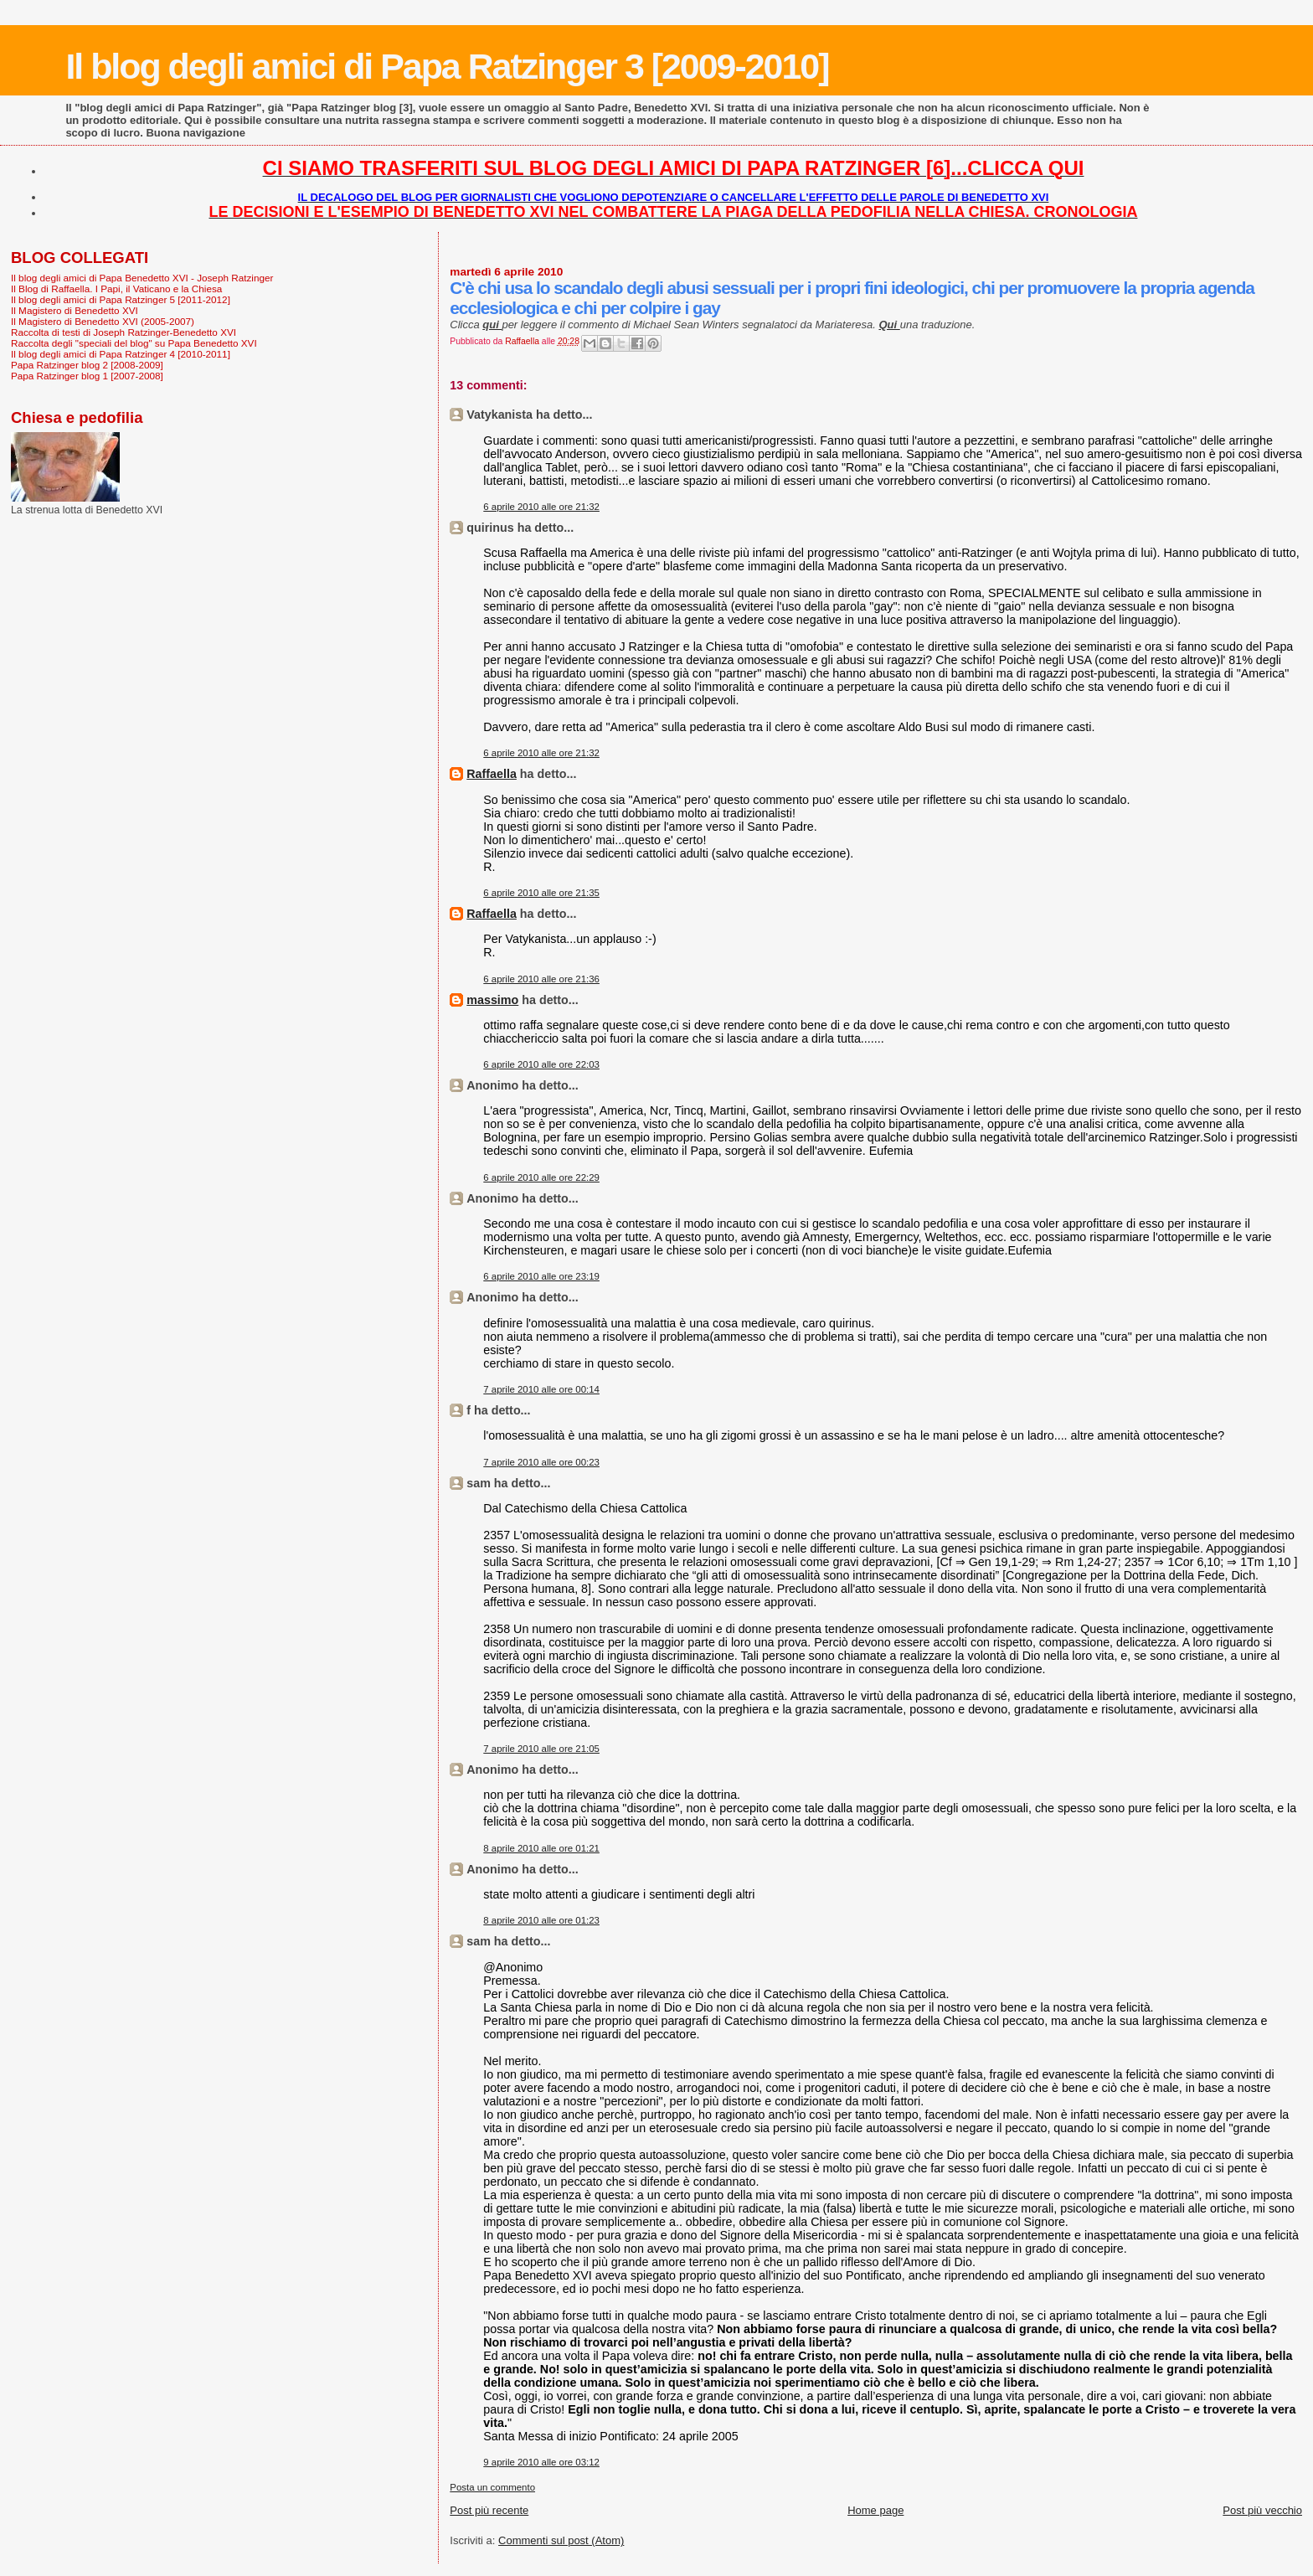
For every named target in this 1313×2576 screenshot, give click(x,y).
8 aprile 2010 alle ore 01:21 (541, 1848)
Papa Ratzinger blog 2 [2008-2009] (87, 364)
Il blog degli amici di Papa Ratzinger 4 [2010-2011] (120, 353)
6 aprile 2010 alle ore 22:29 (541, 1177)
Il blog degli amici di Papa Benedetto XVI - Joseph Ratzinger (142, 277)
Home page (875, 2510)
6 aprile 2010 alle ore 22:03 (541, 1064)
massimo (492, 1000)
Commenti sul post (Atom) (561, 2540)
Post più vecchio (1262, 2510)
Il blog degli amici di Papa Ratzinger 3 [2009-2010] (446, 66)
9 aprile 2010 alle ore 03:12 (541, 2462)
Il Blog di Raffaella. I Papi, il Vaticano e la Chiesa (116, 288)
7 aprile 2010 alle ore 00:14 (541, 1389)
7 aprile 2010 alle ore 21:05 (541, 1749)
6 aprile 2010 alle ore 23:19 (541, 1276)
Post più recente (489, 2510)
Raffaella (491, 774)
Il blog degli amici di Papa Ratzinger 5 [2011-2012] (120, 299)
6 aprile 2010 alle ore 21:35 (541, 893)
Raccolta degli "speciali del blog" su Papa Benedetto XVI (134, 342)
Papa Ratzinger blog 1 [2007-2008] (87, 375)
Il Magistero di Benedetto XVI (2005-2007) (102, 321)
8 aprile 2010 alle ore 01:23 (541, 1920)
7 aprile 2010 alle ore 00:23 (541, 1462)
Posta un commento (492, 2487)
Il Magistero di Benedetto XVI (74, 310)
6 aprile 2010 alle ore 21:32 (541, 507)
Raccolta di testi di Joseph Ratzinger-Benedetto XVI (123, 332)
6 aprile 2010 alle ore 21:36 (541, 979)
